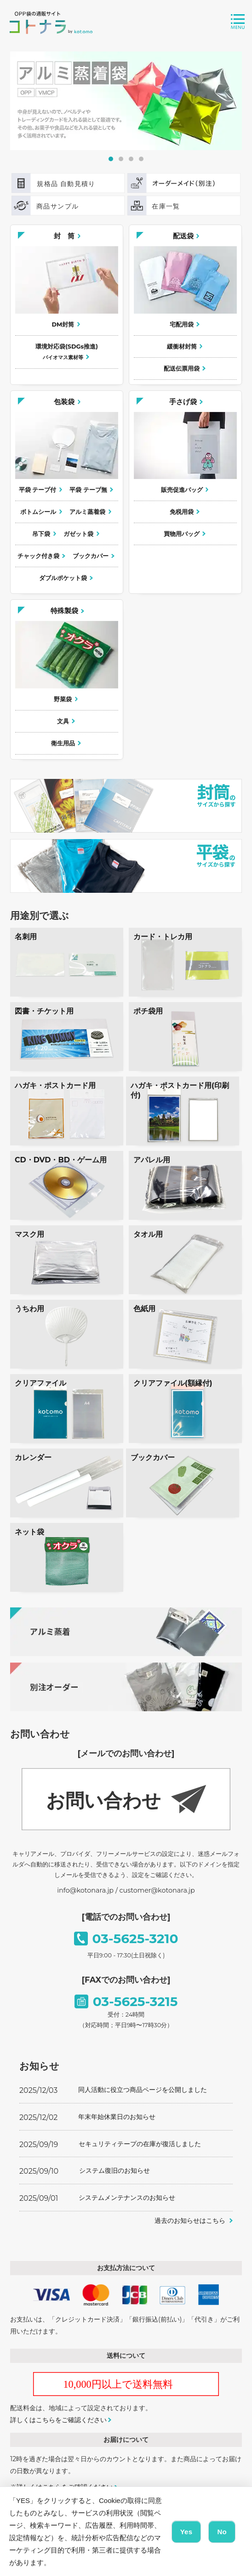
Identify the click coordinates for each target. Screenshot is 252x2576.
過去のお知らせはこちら (190, 2220)
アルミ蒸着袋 (87, 511)
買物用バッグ (182, 533)
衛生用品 (63, 743)
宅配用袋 (182, 324)
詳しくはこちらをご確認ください (58, 2420)
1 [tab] (111, 159)
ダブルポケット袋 (63, 578)
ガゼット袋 (78, 533)
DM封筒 (63, 324)
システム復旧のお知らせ (114, 2170)
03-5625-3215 (135, 2001)
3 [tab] (131, 159)
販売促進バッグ (182, 489)
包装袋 (64, 401)
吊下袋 (41, 533)
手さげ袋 (183, 401)
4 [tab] (141, 159)
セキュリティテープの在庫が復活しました (140, 2144)
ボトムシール (38, 511)
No (222, 2532)
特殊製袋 (64, 610)
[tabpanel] (126, 100)
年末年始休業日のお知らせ (116, 2117)
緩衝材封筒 (182, 346)
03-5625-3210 (135, 1938)
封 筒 (64, 235)
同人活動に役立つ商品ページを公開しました (142, 2090)
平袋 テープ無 (88, 489)
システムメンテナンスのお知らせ (127, 2197)
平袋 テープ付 (38, 489)
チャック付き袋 (38, 555)
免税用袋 (182, 511)
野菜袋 (63, 699)
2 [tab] (121, 159)
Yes (186, 2532)
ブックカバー (91, 555)
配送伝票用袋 (182, 368)
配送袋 (183, 235)
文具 (63, 721)
